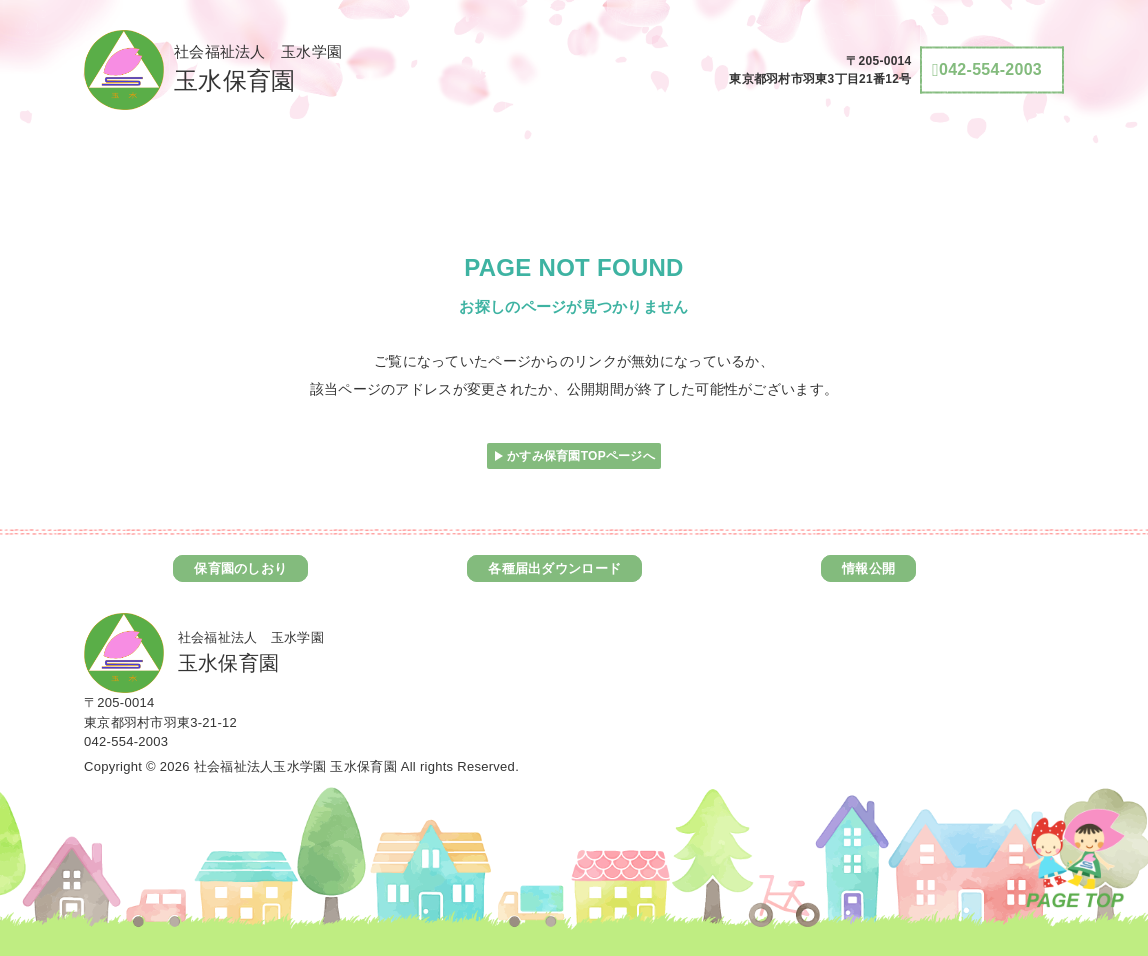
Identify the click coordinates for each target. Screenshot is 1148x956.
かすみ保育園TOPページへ (581, 456)
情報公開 (868, 568)
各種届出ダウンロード (554, 568)
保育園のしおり (240, 568)
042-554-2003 (126, 741)
